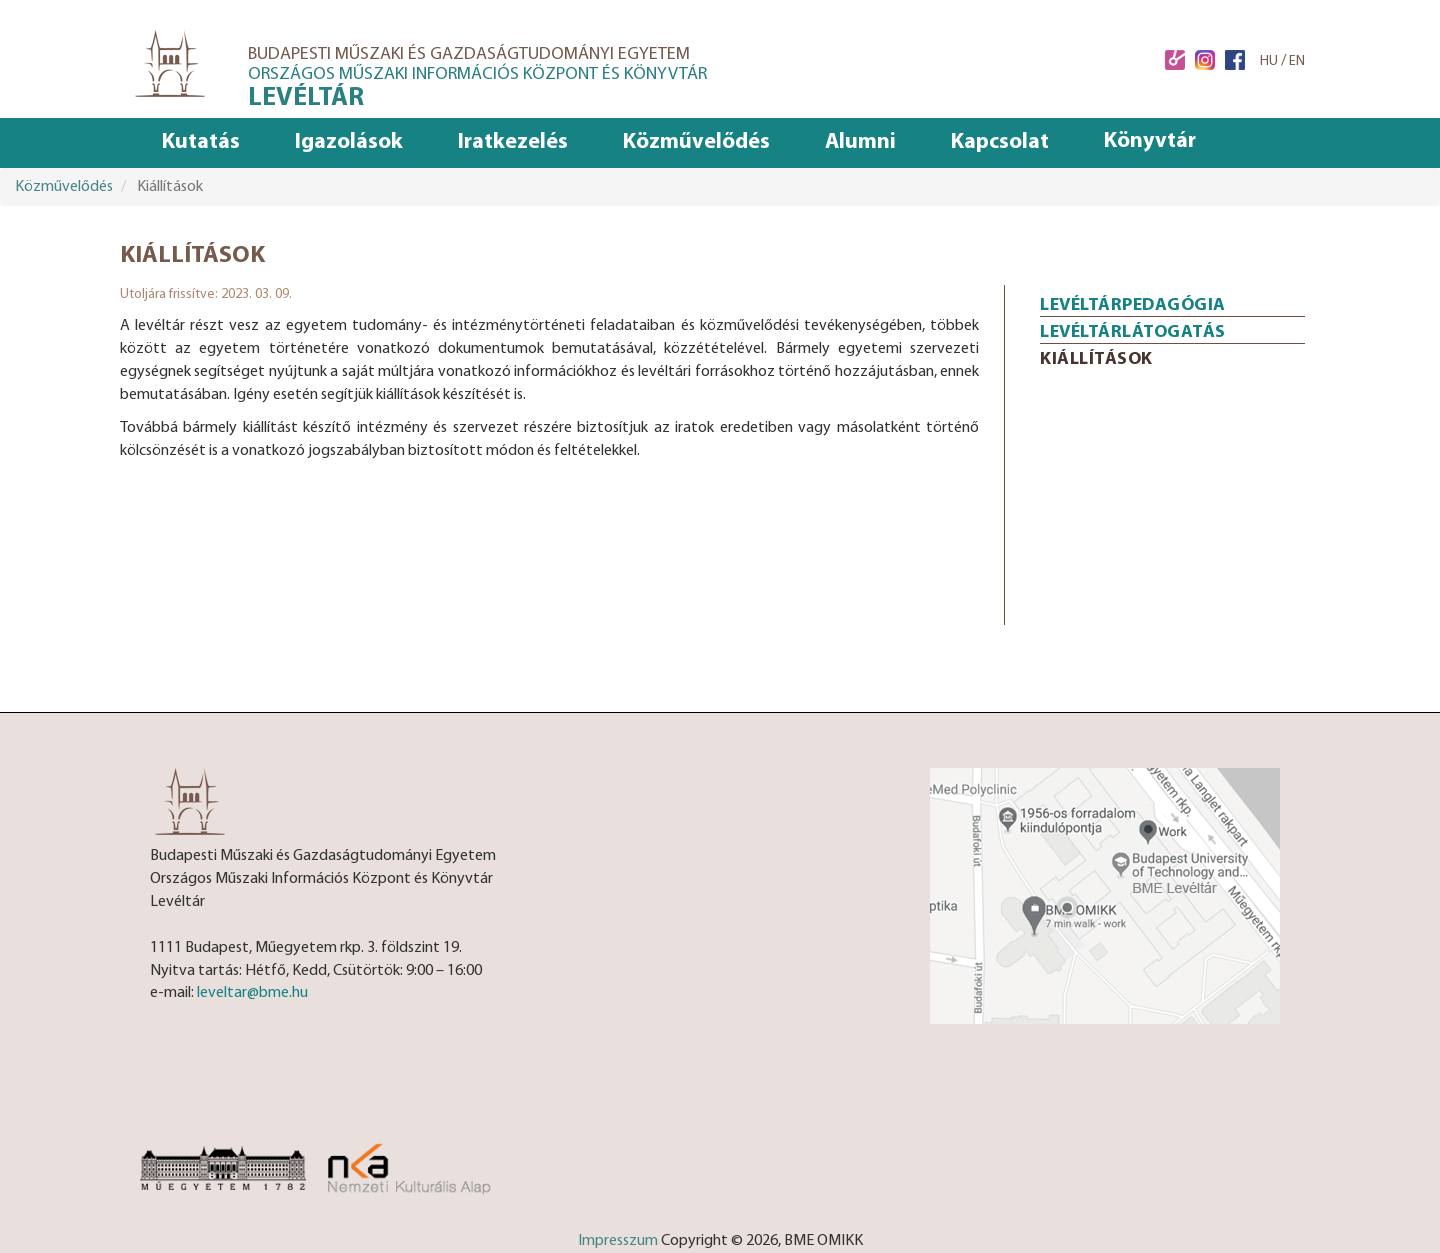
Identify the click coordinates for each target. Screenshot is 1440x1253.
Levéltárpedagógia (1133, 305)
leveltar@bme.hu (252, 993)
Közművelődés (696, 142)
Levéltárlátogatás (1133, 332)
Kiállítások (1096, 359)
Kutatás (201, 142)
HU (1269, 61)
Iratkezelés (513, 142)
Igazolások (349, 142)
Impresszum (618, 1241)
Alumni (860, 142)
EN (1297, 61)
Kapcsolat (1000, 142)
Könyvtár (1150, 141)
